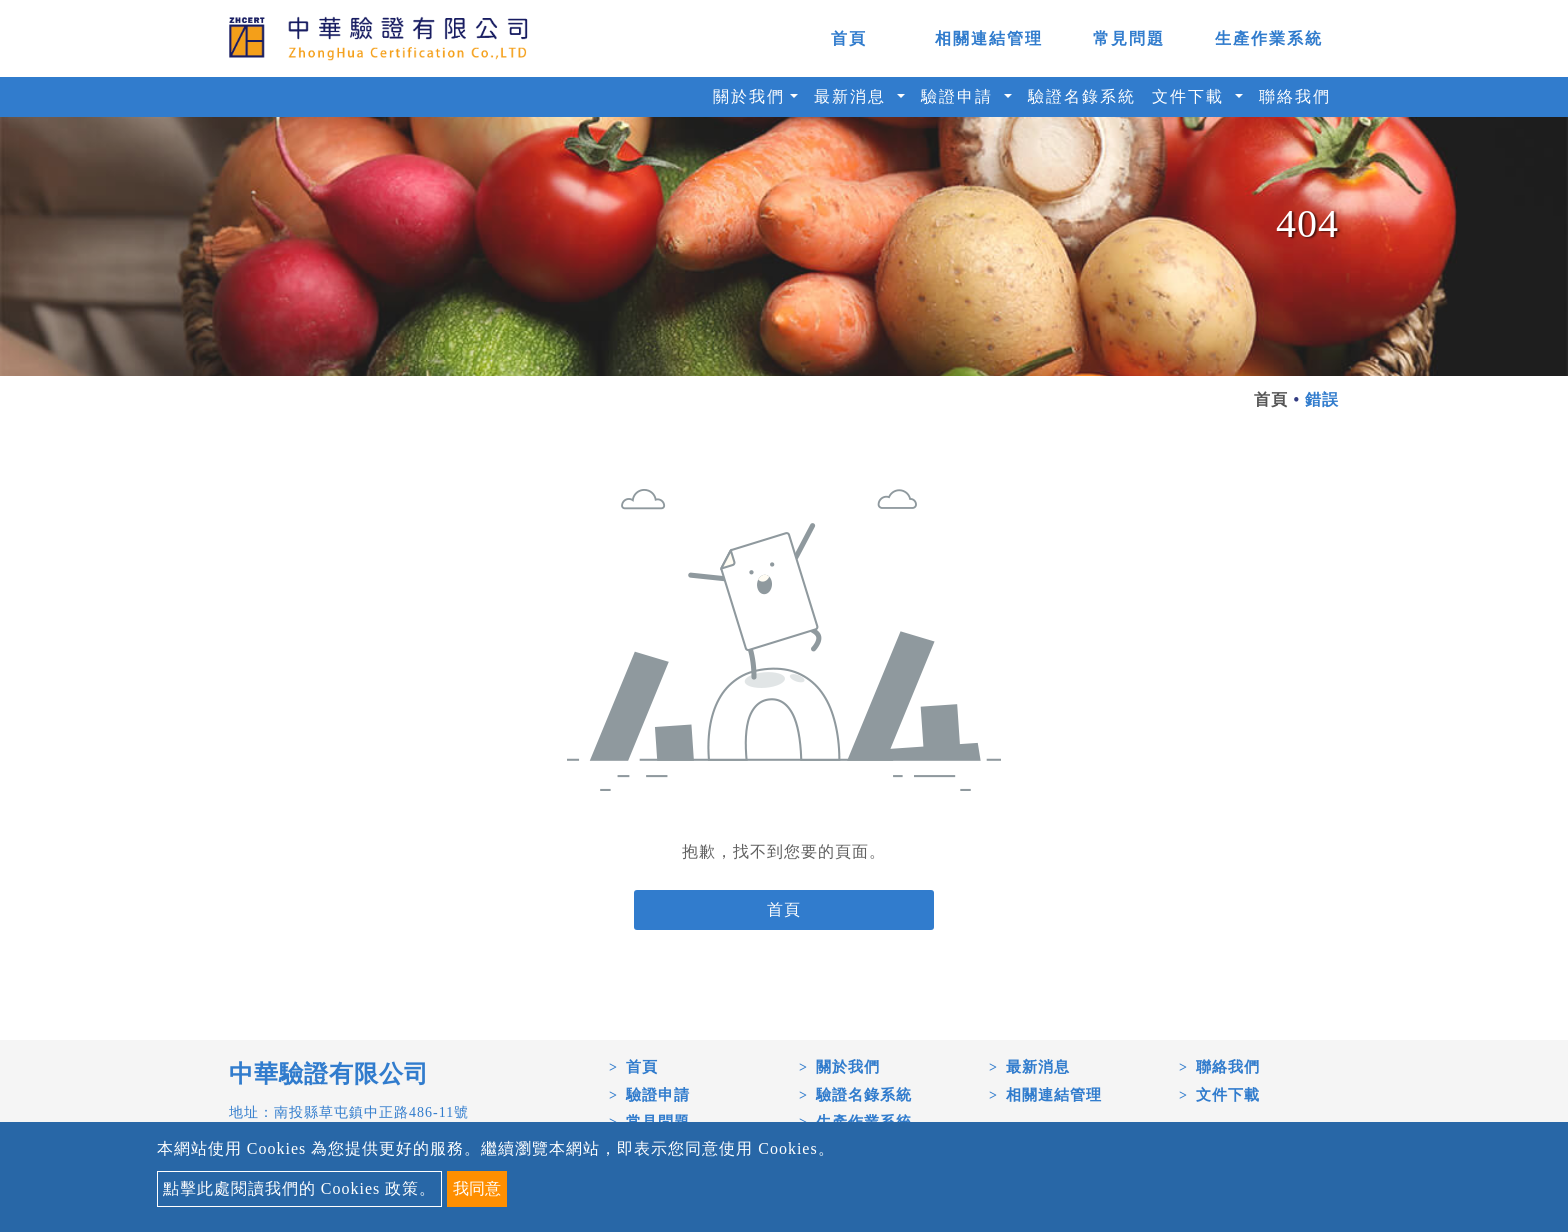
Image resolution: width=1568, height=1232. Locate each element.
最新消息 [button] (853, 96)
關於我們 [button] (749, 96)
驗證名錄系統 (1082, 96)
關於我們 (848, 1067)
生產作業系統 (1269, 38)
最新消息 (1038, 1067)
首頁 (849, 38)
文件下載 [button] (1191, 96)
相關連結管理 (989, 38)
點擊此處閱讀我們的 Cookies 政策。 (299, 1188)
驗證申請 (658, 1095)
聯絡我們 (1295, 96)
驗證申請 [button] (960, 96)
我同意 (477, 1188)
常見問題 (1129, 38)
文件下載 (1228, 1095)
